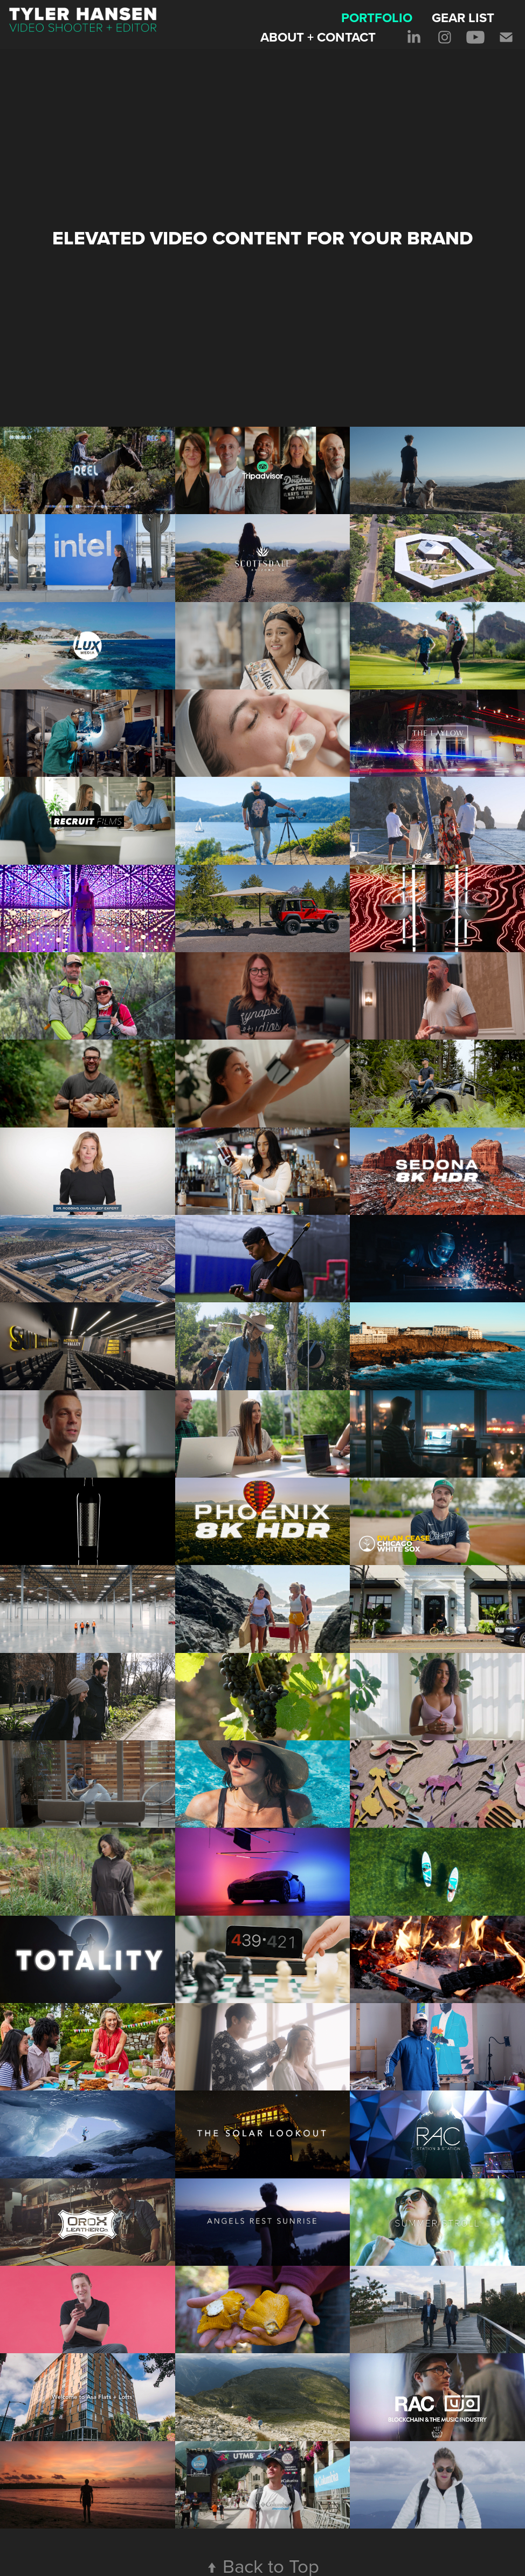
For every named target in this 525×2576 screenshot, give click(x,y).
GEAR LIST (463, 17)
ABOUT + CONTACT (318, 37)
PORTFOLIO (376, 17)
